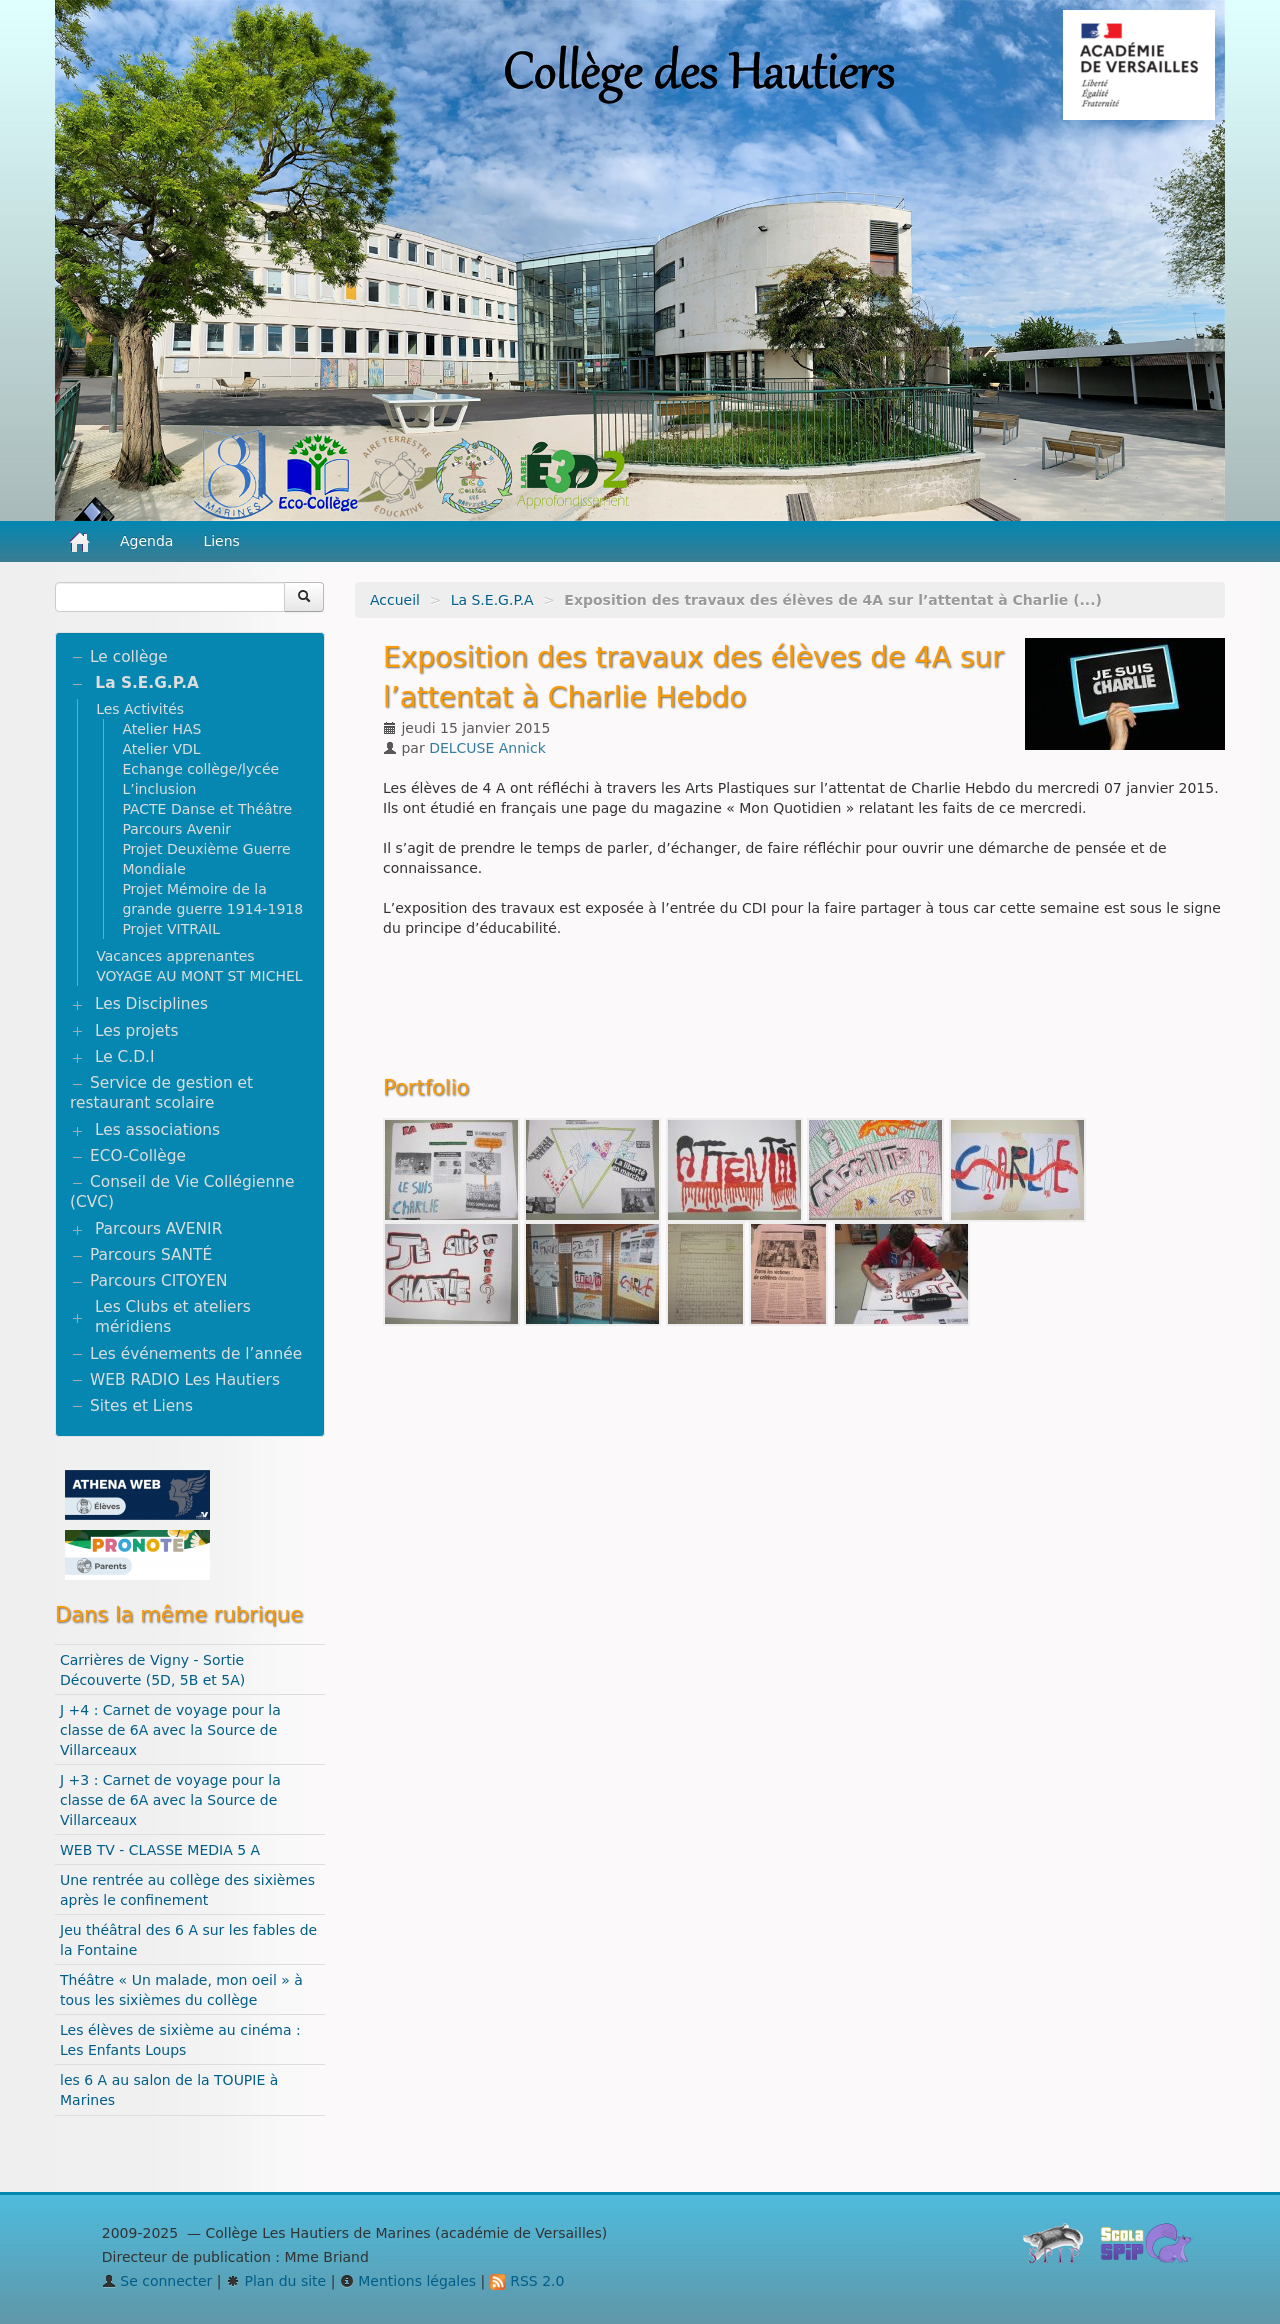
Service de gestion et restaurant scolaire (161, 1093)
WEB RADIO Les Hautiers (185, 1380)
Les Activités (140, 709)
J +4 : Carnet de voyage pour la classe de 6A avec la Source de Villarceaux (170, 1730)
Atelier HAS (161, 729)
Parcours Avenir (176, 829)
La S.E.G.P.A (492, 600)
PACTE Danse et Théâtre (207, 809)
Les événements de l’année (196, 1354)
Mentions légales (408, 2281)
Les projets (137, 1031)
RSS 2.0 (527, 2281)
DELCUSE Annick (487, 748)
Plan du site (276, 2281)
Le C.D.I (125, 1057)
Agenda (146, 541)
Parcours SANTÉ (151, 1255)
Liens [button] (223, 541)
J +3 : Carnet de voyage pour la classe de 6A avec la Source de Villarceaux (170, 1800)
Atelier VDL (161, 749)
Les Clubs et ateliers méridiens (173, 1317)
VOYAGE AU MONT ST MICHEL (199, 976)
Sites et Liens (141, 1406)
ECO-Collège (138, 1156)
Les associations (157, 1130)
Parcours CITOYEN (158, 1281)
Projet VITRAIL (171, 929)
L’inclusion (159, 789)
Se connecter (157, 2281)
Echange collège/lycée (200, 769)
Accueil (395, 600)
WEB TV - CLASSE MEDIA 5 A (160, 1850)
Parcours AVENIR (158, 1229)
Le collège (129, 657)
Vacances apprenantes (175, 956)
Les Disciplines (151, 1004)
